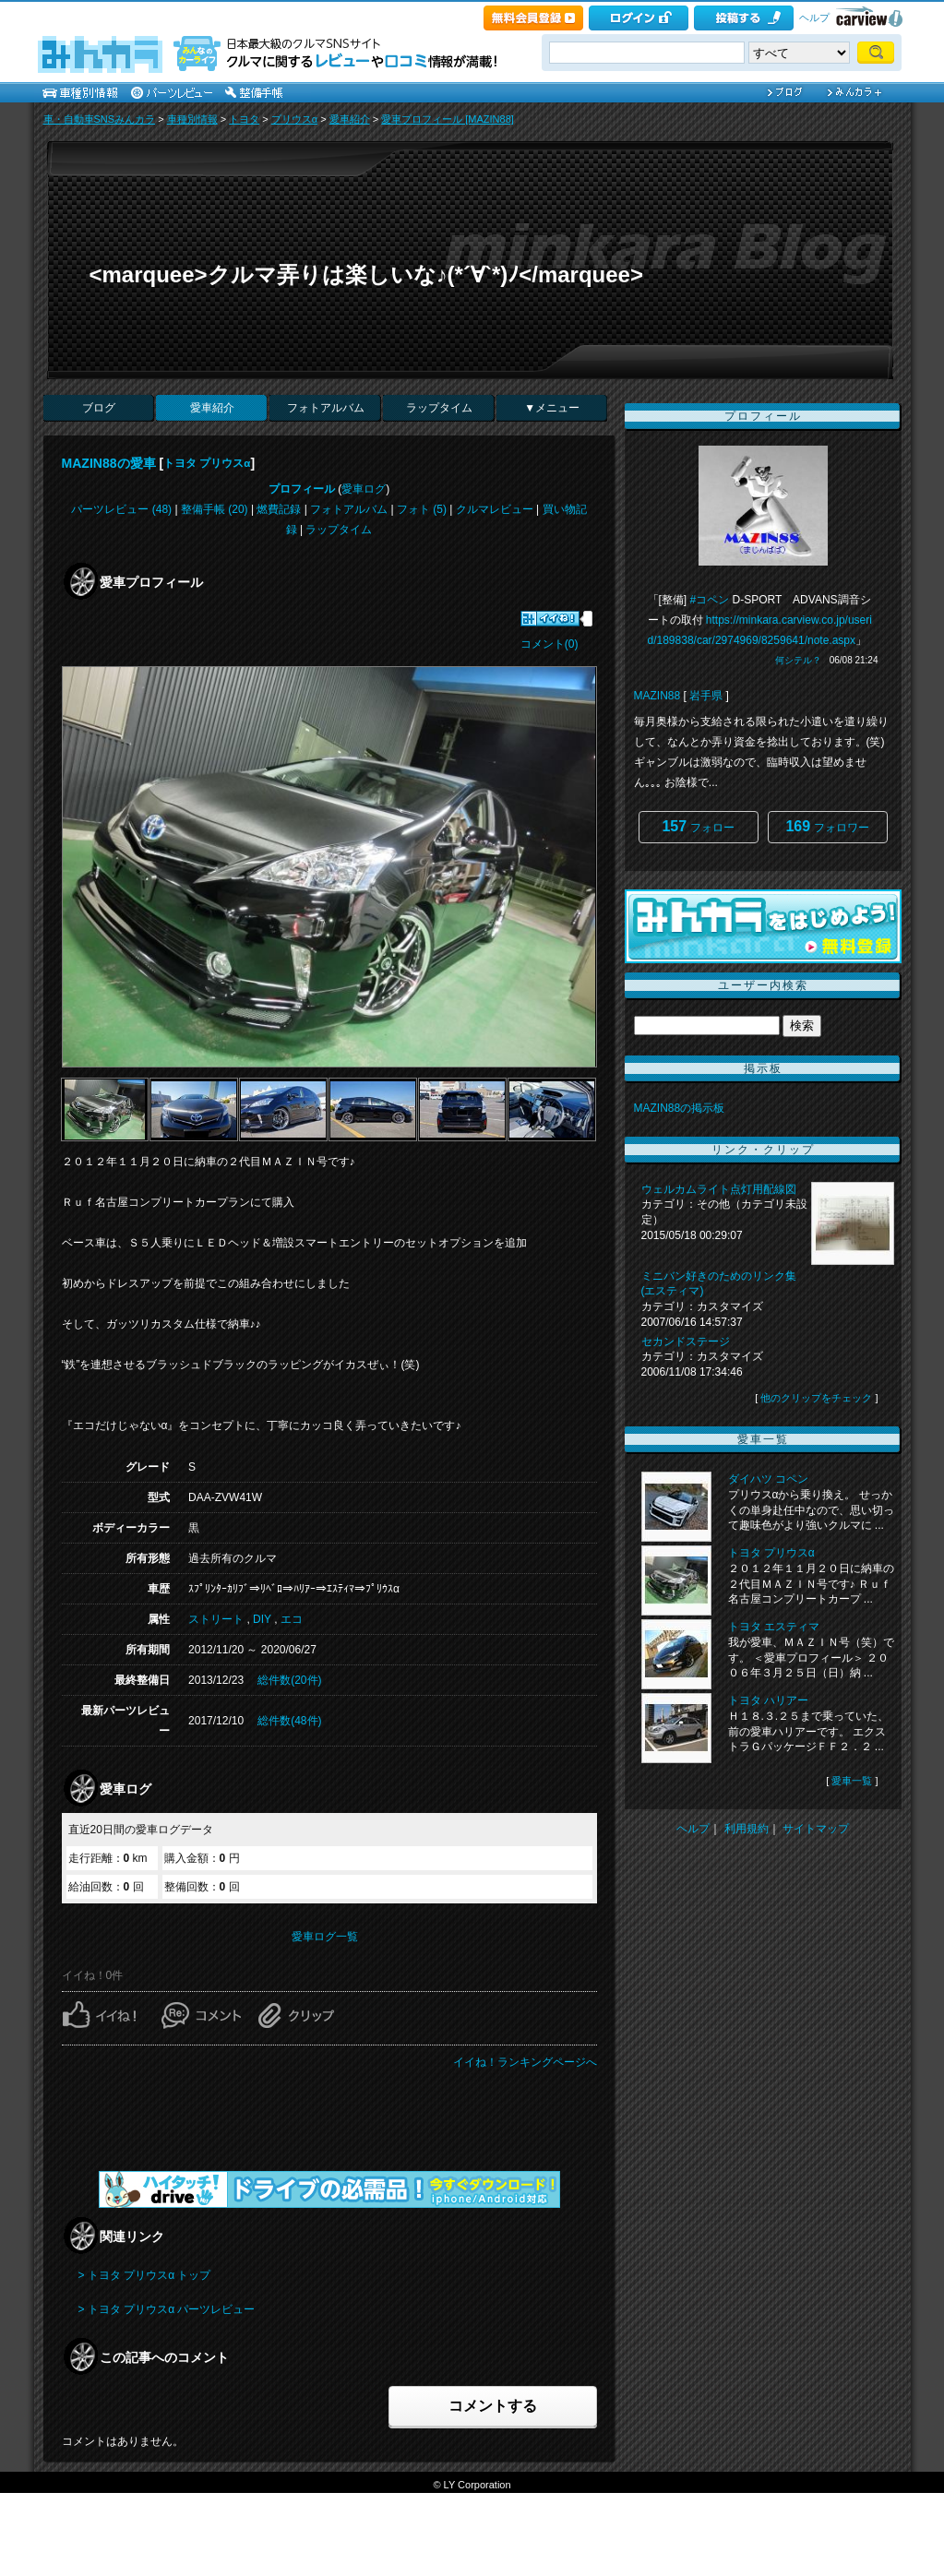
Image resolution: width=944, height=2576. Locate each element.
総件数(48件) (289, 1720)
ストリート (216, 1619)
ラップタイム (439, 407)
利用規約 (746, 1828)
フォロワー (826, 826)
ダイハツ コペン (768, 1479)
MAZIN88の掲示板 (679, 1108)
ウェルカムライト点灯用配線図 (718, 1189)
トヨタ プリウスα (206, 463)
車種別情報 (192, 119)
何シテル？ (798, 660)
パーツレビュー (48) (121, 509)
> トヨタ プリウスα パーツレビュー (167, 2309)
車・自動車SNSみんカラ (99, 119)
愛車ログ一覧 (325, 1936)
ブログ (98, 407)
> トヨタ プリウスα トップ (144, 2275)
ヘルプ (814, 17)
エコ (292, 1619)
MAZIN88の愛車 (109, 463)
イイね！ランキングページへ (525, 2062)
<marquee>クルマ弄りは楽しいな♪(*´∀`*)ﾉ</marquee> (366, 274)
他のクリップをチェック (816, 1397)
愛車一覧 (851, 1780)
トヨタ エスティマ (773, 1626)
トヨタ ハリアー (768, 1700)
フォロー (698, 826)
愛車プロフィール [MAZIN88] (447, 119)
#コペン (710, 599)
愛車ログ (363, 489)
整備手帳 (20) (214, 509)
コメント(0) (549, 644)
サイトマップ (816, 1828)
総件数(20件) (289, 1680)
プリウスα (294, 119)
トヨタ (244, 119)
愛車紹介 (349, 119)
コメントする (492, 2406)
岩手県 (706, 695)
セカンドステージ (685, 1341)
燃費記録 (279, 509)
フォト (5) (422, 509)
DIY (262, 1619)
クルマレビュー (494, 509)
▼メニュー (552, 407)
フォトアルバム (325, 407)
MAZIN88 (657, 695)
